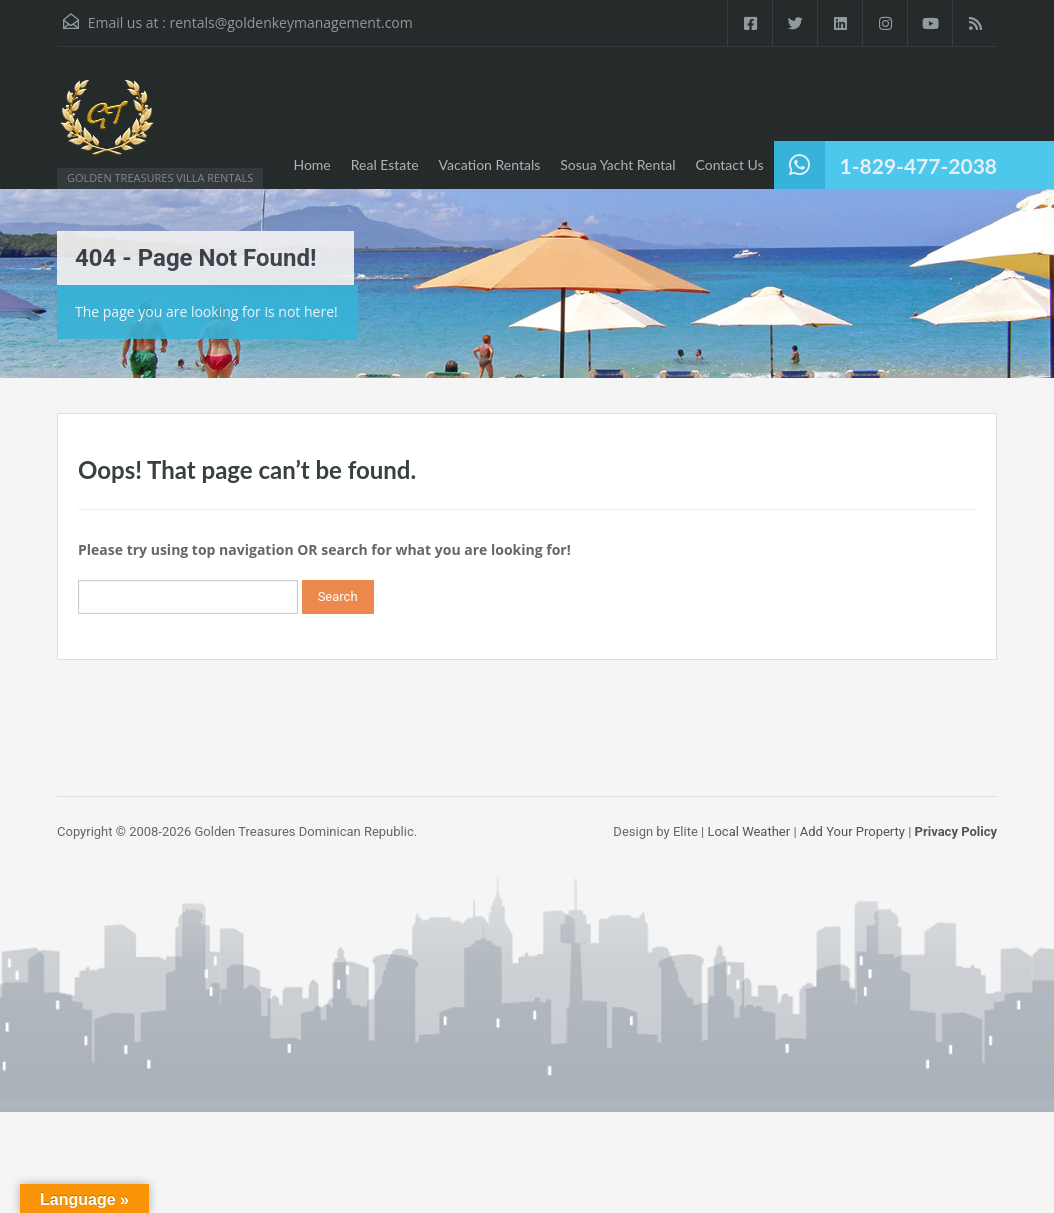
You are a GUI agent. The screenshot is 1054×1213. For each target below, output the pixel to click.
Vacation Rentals (490, 164)
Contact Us (729, 164)
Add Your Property (852, 831)
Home (311, 164)
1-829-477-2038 (918, 165)
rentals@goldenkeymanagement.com (290, 22)
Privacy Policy (956, 831)
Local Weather (748, 831)
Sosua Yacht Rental (617, 164)
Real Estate (385, 164)
